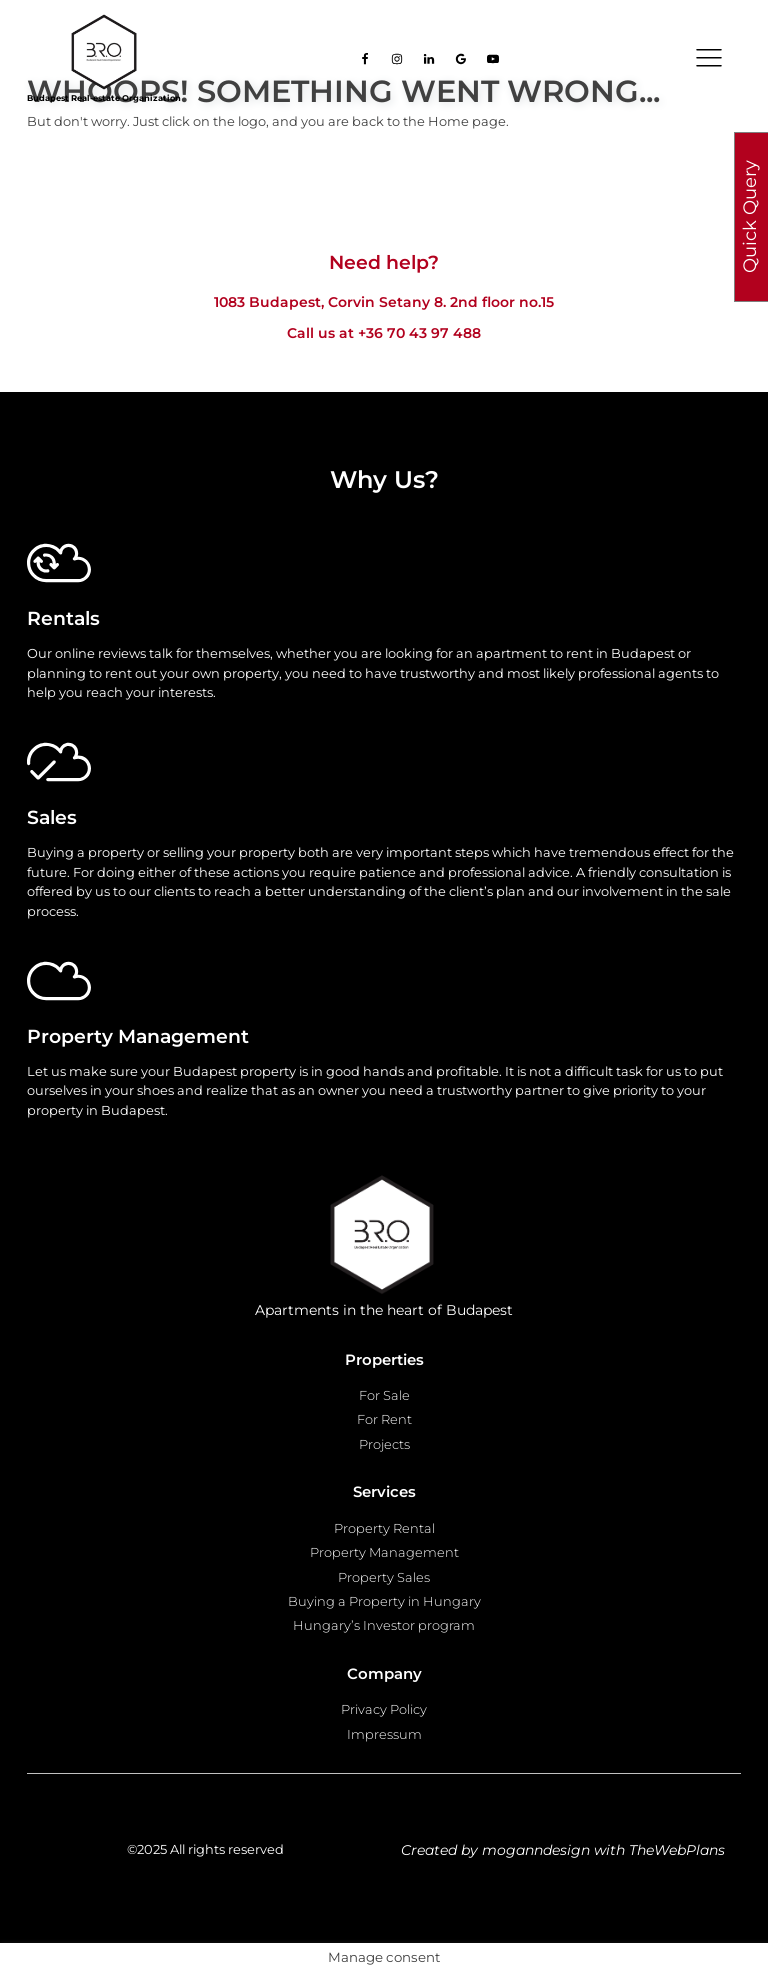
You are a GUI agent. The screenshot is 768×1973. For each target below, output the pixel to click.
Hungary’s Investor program (384, 1625)
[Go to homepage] (104, 52)
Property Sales (384, 1577)
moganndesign (536, 1850)
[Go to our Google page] (461, 59)
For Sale (384, 1395)
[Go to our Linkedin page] (429, 59)
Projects (384, 1444)
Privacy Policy (384, 1709)
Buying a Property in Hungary (384, 1601)
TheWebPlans (677, 1850)
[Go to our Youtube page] (493, 59)
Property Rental (384, 1528)
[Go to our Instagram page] (397, 59)
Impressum (384, 1734)
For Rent (384, 1419)
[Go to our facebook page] (365, 59)
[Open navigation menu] (709, 58)
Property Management (384, 1552)
